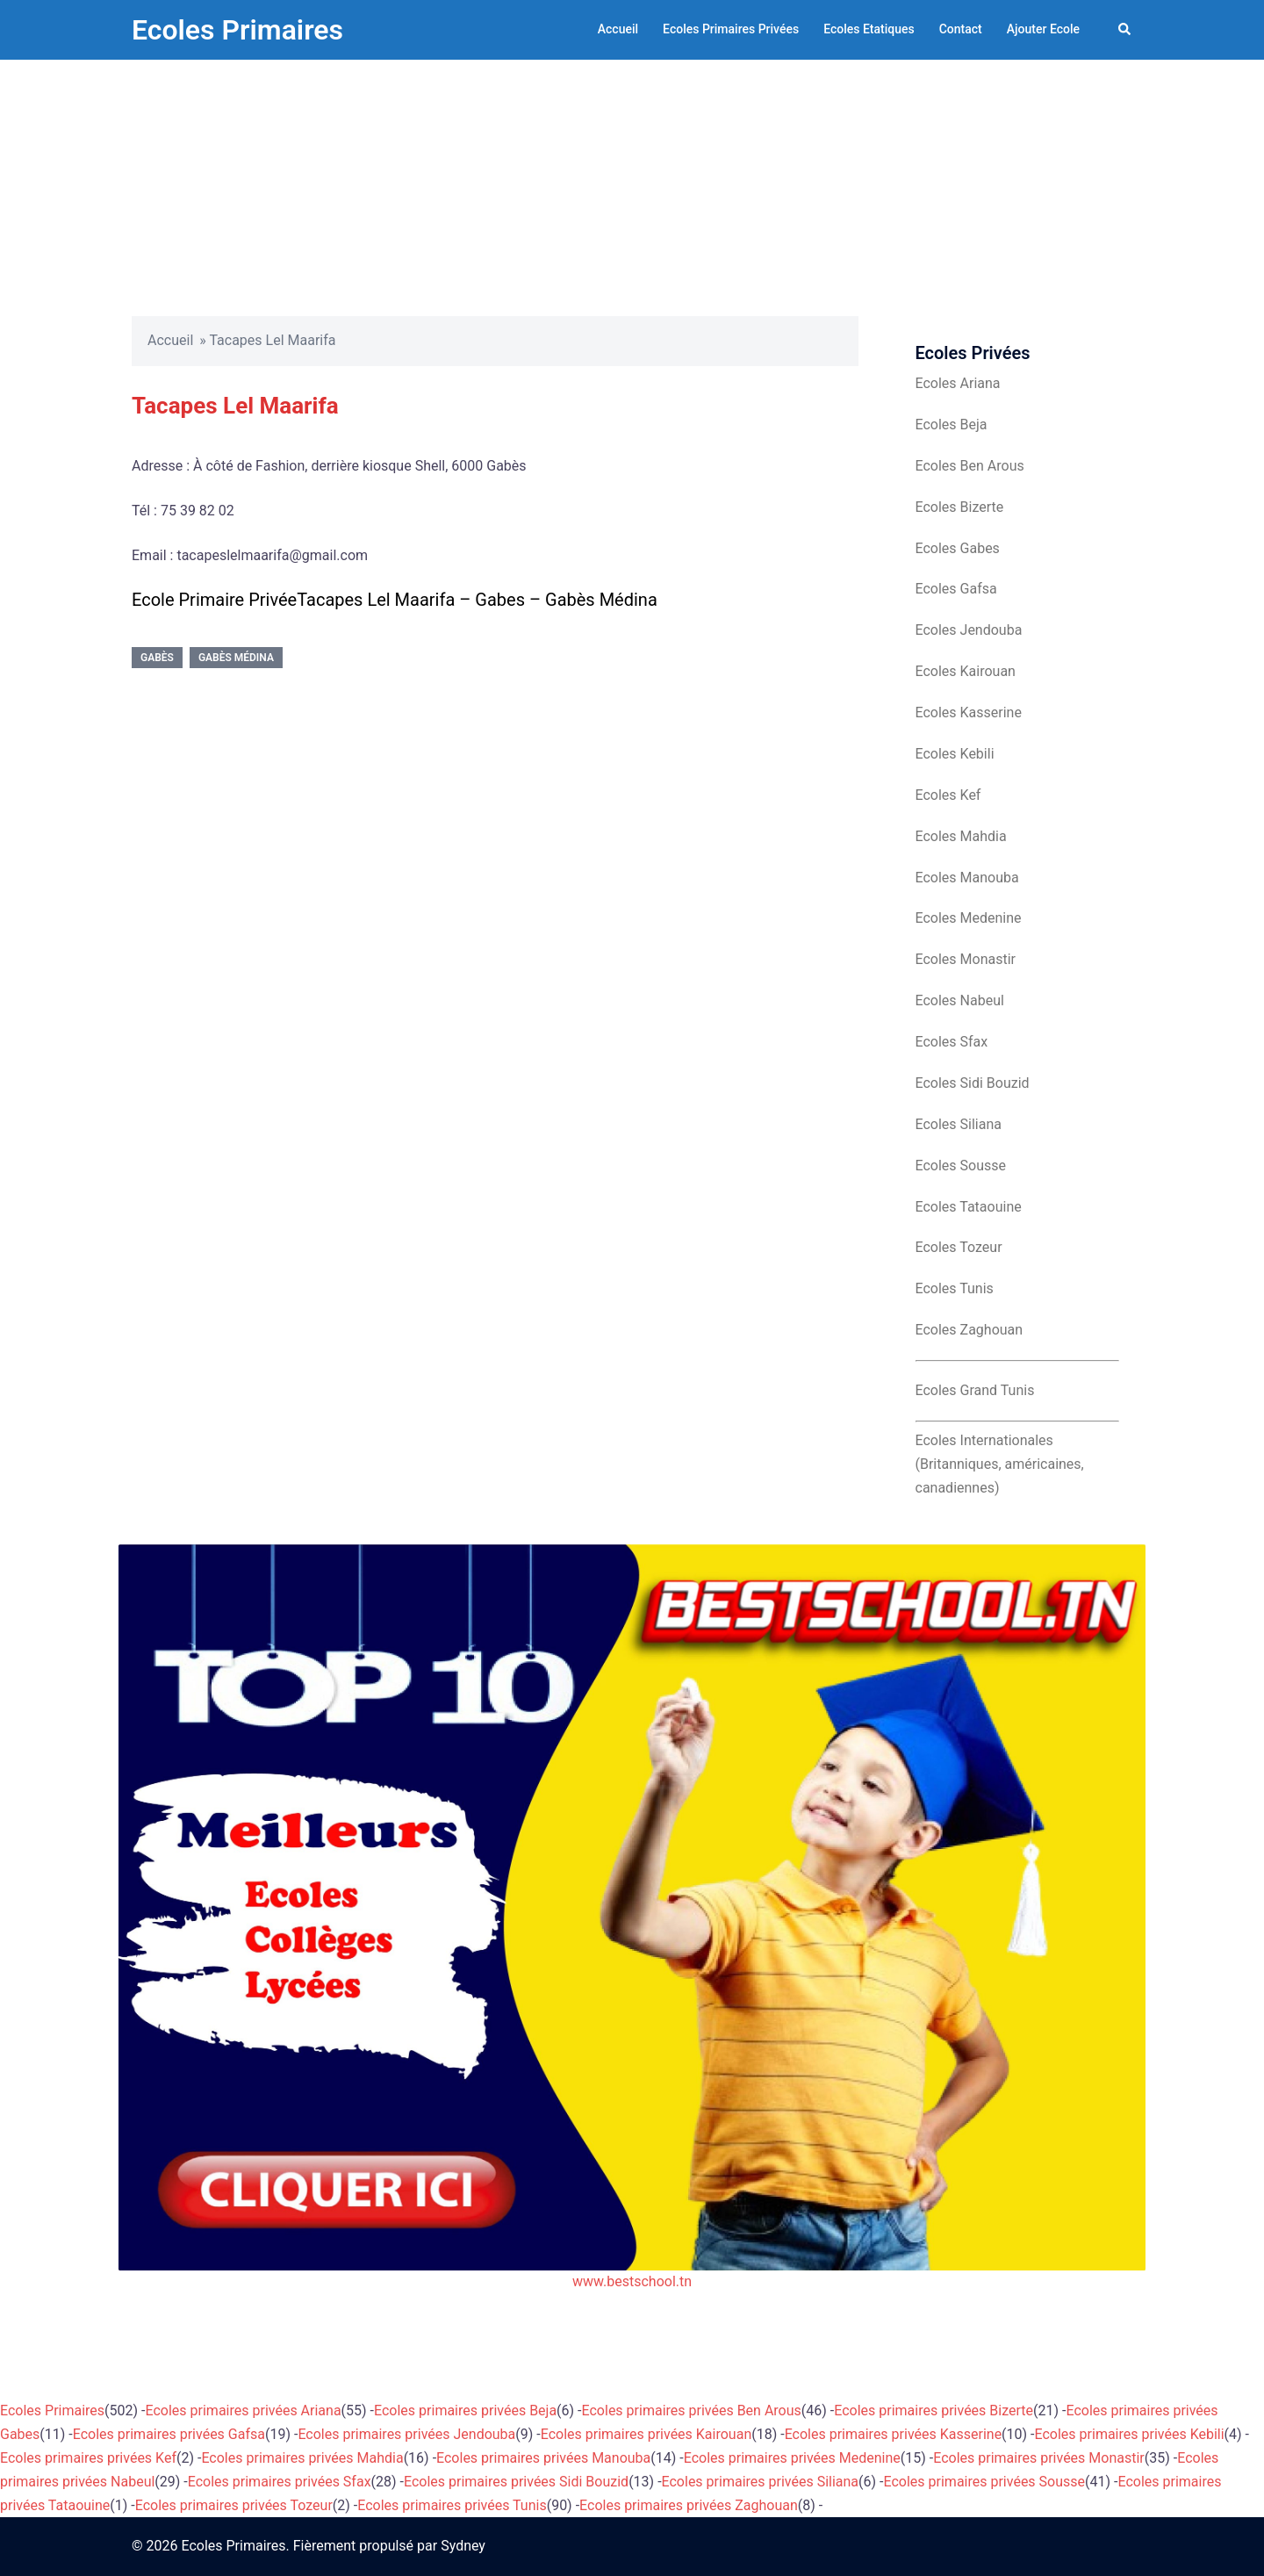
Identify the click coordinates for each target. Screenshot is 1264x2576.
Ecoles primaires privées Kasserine (893, 2434)
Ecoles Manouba (967, 877)
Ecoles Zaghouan (969, 1329)
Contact (960, 29)
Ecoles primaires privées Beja (465, 2410)
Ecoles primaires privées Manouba (543, 2458)
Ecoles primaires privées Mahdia (302, 2458)
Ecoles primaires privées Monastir (1039, 2458)
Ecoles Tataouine (969, 1206)
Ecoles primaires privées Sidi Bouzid (516, 2481)
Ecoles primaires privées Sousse (985, 2481)
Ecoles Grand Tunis (975, 1390)
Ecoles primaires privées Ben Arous (691, 2410)
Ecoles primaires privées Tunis (451, 2505)
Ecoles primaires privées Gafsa (169, 2434)
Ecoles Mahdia (961, 836)
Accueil (618, 29)
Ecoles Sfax (952, 1041)
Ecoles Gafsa (956, 588)
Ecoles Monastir (966, 959)
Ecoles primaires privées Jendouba (406, 2434)
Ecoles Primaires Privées (731, 29)
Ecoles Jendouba (969, 630)
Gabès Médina (236, 657)
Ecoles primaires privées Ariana (243, 2410)
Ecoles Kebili (955, 753)
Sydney (463, 2545)
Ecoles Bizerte (960, 507)
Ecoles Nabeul (960, 1000)
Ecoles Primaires (237, 30)
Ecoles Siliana (959, 1124)
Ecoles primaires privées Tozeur (234, 2505)
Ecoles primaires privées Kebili (1129, 2434)
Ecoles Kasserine (969, 712)
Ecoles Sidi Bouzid (973, 1083)
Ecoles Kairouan (966, 671)
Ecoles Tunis (955, 1288)
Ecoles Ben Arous (970, 465)
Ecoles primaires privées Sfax (279, 2481)
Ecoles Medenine (969, 918)
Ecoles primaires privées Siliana (760, 2481)
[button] (1125, 30)
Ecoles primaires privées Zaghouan (688, 2505)
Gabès (157, 657)
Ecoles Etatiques (869, 29)
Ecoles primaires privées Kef (88, 2458)
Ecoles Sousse (961, 1165)
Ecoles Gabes (958, 548)
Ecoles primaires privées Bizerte (933, 2410)
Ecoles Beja (952, 424)
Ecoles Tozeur (959, 1247)
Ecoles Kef (948, 795)
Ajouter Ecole (1043, 29)
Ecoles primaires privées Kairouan (646, 2434)
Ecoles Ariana (958, 383)
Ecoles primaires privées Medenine (792, 2458)
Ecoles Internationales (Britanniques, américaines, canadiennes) (1000, 1464)
